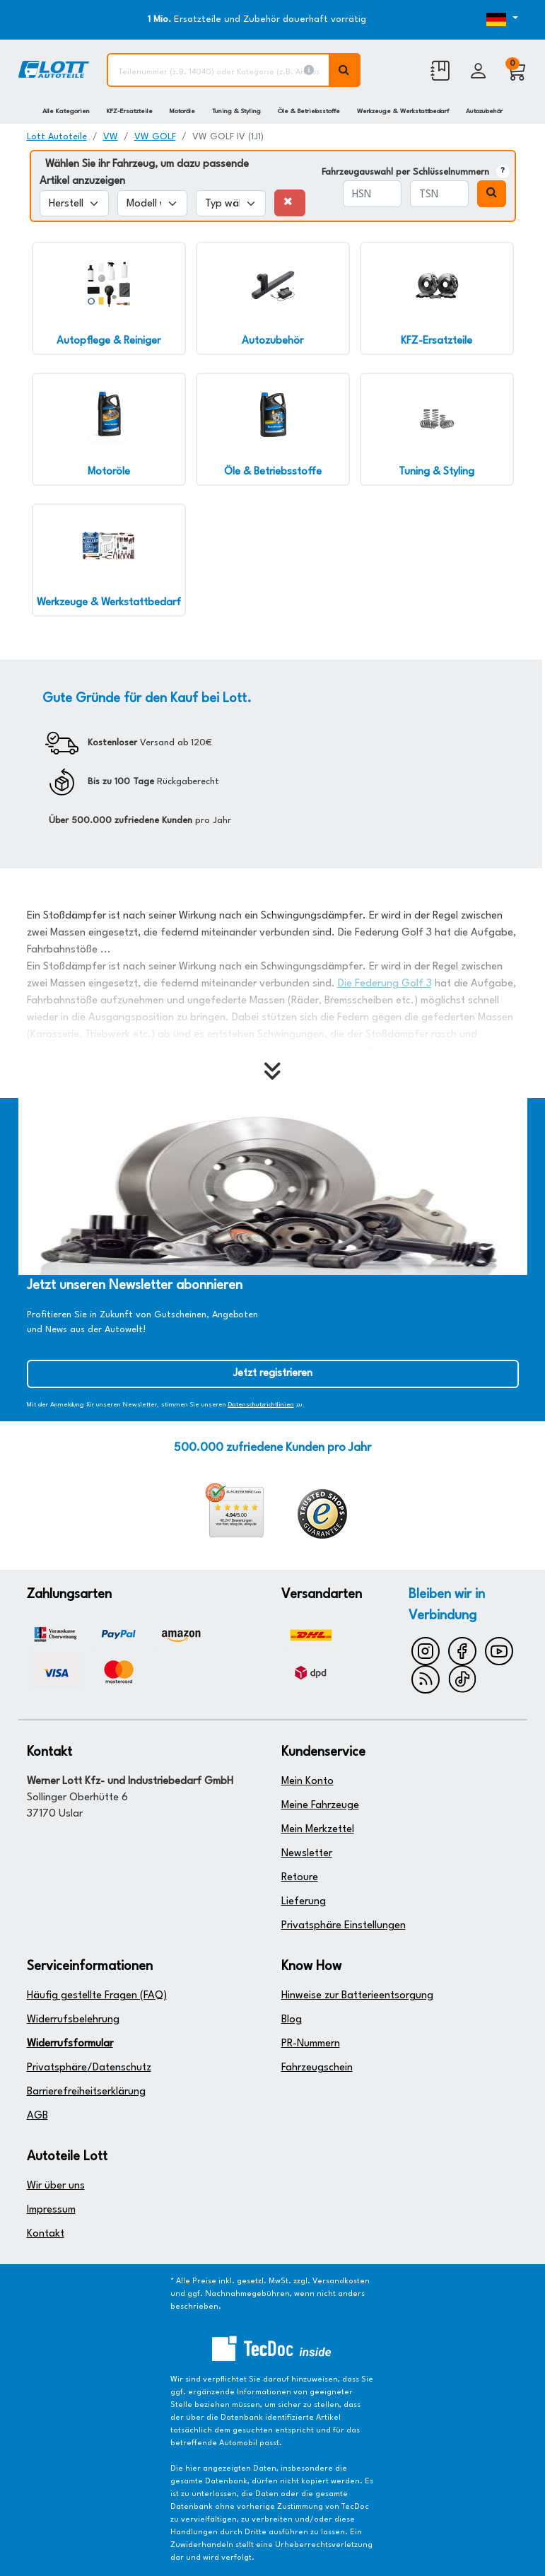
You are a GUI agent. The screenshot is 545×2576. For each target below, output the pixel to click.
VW (110, 136)
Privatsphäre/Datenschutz (89, 2068)
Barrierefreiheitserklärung (86, 2092)
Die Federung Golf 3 (385, 984)
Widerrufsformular (70, 2044)
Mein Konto (307, 1781)
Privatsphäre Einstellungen (343, 1926)
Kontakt (45, 2234)
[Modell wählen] (152, 203)
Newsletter (306, 1853)
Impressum (51, 2210)
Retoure (299, 1877)
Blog (291, 2020)
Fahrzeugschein (317, 2068)
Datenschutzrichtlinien (261, 1404)
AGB (37, 2116)
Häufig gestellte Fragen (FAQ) (97, 1996)
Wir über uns (56, 2186)
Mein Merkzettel (317, 1829)
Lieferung (303, 1901)
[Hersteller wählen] (75, 203)
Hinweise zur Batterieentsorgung (357, 1996)
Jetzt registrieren (272, 1373)
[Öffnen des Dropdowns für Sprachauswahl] (497, 20)
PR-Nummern (310, 2044)
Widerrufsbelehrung (73, 2020)
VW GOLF (155, 136)
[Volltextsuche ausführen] (345, 70)
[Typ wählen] (231, 203)
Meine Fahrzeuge (320, 1805)
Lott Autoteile (57, 136)
